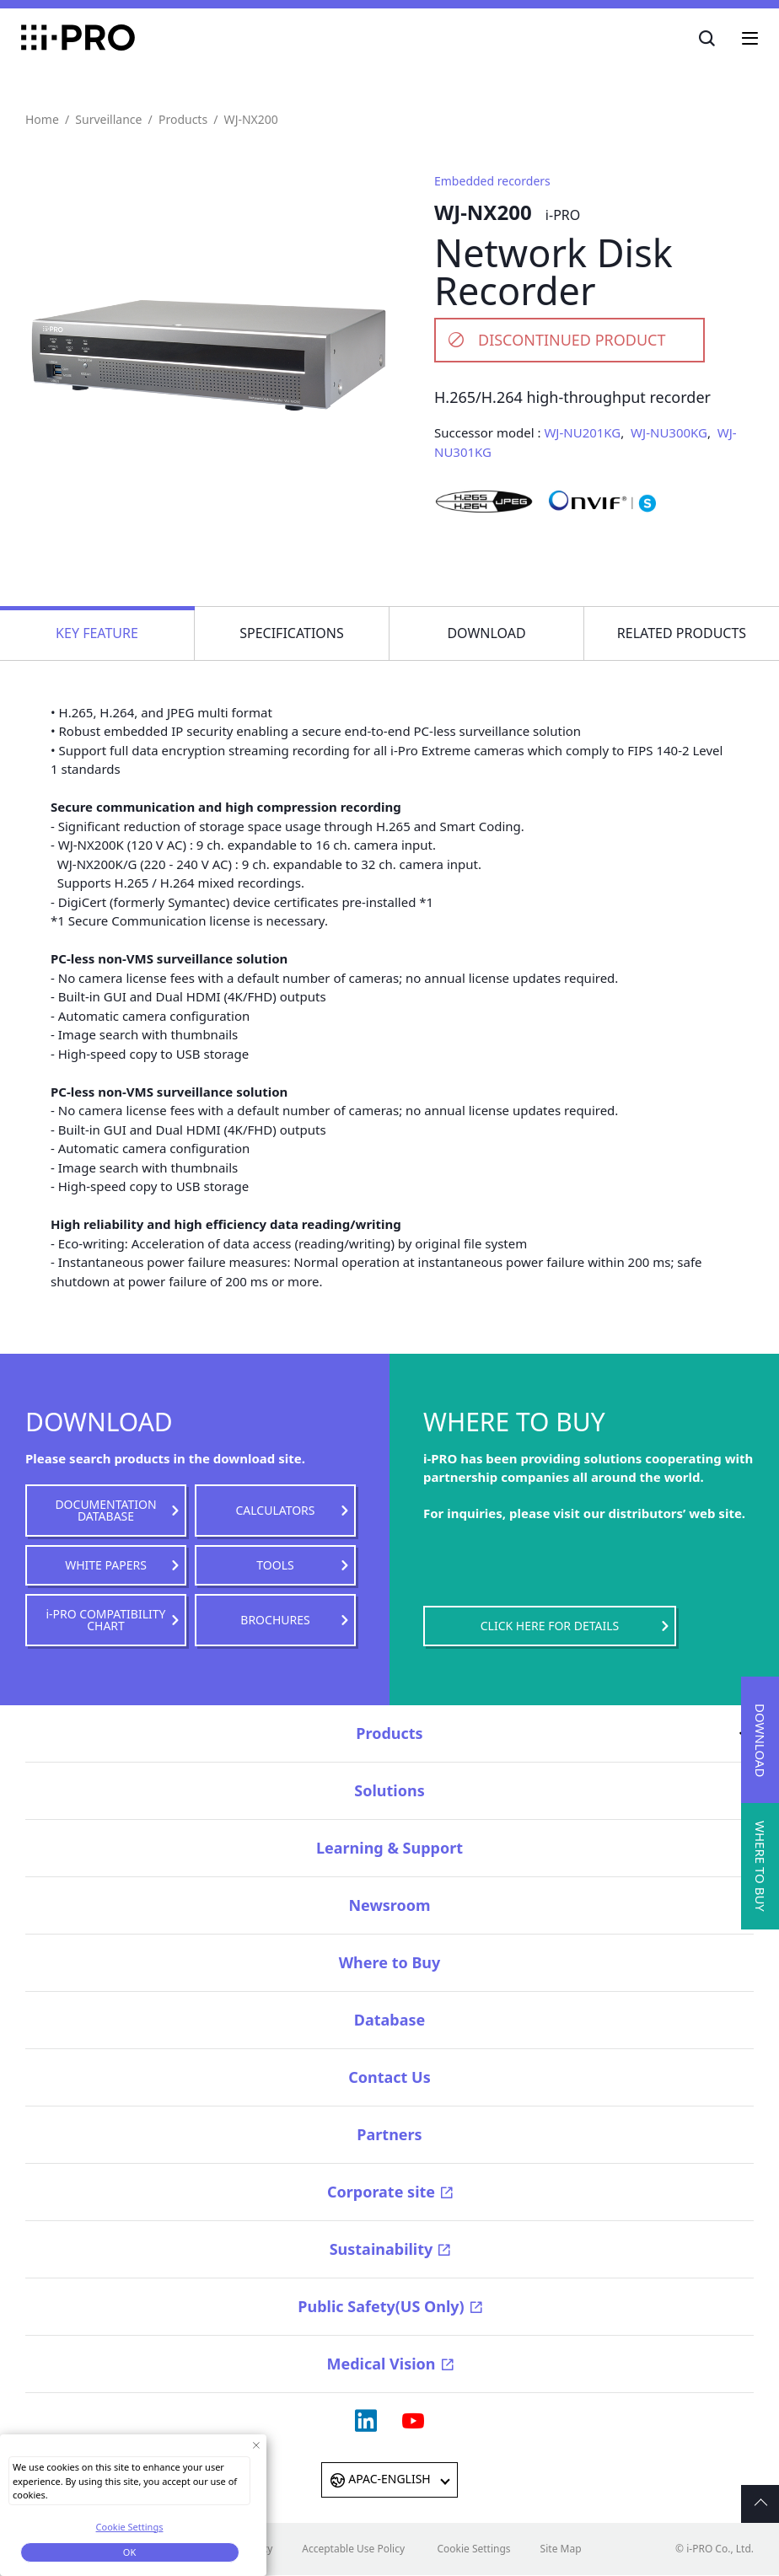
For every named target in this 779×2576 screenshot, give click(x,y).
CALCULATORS (274, 1510)
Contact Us (389, 2077)
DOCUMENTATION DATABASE (105, 1510)
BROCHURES (274, 1620)
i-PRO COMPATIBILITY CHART (106, 1620)
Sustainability (381, 2249)
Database (390, 2020)
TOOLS (274, 1565)
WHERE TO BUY (760, 1866)
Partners (389, 2134)
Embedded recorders (492, 181)
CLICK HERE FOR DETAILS (550, 1626)
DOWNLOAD (760, 1740)
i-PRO (78, 37)
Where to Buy (390, 1962)
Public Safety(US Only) (381, 2306)
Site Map (561, 2548)
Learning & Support (389, 1848)
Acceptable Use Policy (353, 2548)
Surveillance (108, 119)
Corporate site (381, 2192)
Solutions (389, 1790)
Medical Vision (380, 2363)
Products (182, 119)
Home (42, 119)
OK (129, 2552)
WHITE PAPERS (106, 1565)
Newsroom (389, 1905)
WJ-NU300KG (669, 432)
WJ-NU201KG (582, 432)
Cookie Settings (473, 2548)
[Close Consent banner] (255, 2444)
